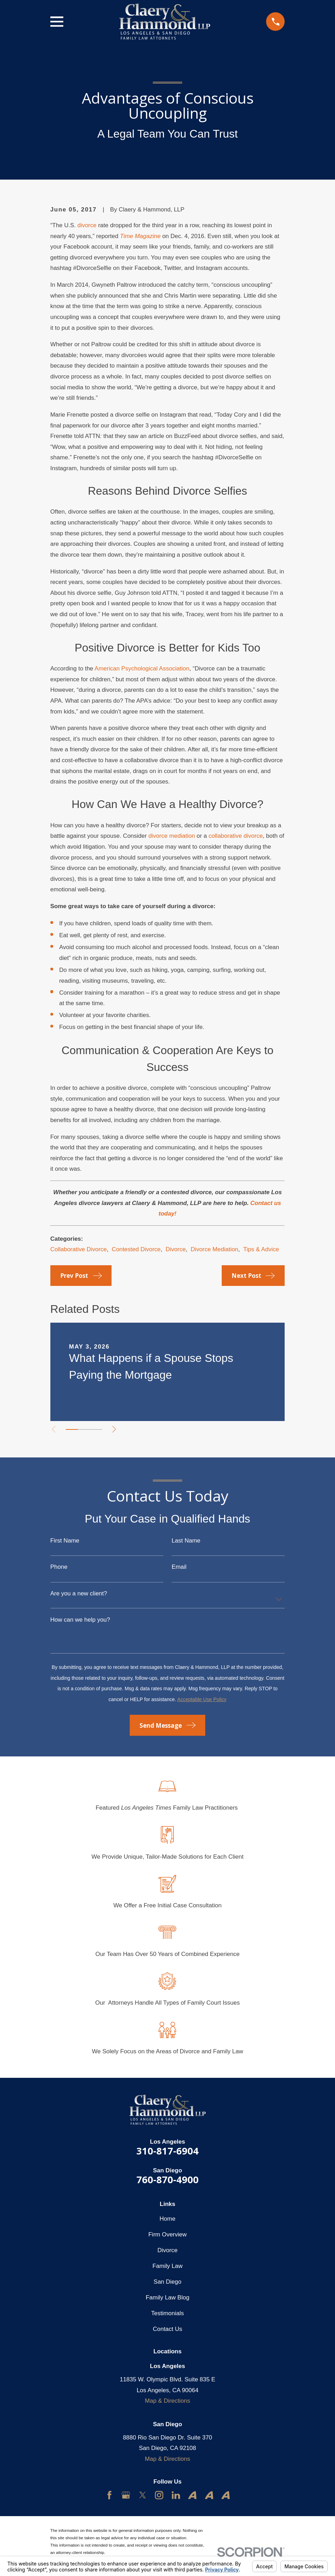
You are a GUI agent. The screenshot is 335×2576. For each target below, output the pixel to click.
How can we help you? (80, 1620)
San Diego (167, 2281)
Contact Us (167, 2329)
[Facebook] (109, 2495)
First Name (64, 1541)
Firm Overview (167, 2234)
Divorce (175, 1249)
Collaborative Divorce (78, 1249)
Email (179, 1567)
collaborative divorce (235, 836)
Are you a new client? (78, 1593)
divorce (87, 225)
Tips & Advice (261, 1249)
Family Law (167, 2266)
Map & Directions (167, 2400)
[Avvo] (192, 2495)
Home (167, 2218)
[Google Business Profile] (126, 2495)
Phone (58, 1567)
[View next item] (118, 1429)
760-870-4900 (167, 2179)
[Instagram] (159, 2495)
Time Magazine (140, 236)
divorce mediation (171, 836)
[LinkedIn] (176, 2495)
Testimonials (167, 2313)
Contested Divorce (136, 1249)
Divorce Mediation (214, 1249)
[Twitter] (142, 2495)
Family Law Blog (168, 2297)
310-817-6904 (167, 2150)
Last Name (186, 1541)
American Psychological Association (141, 668)
